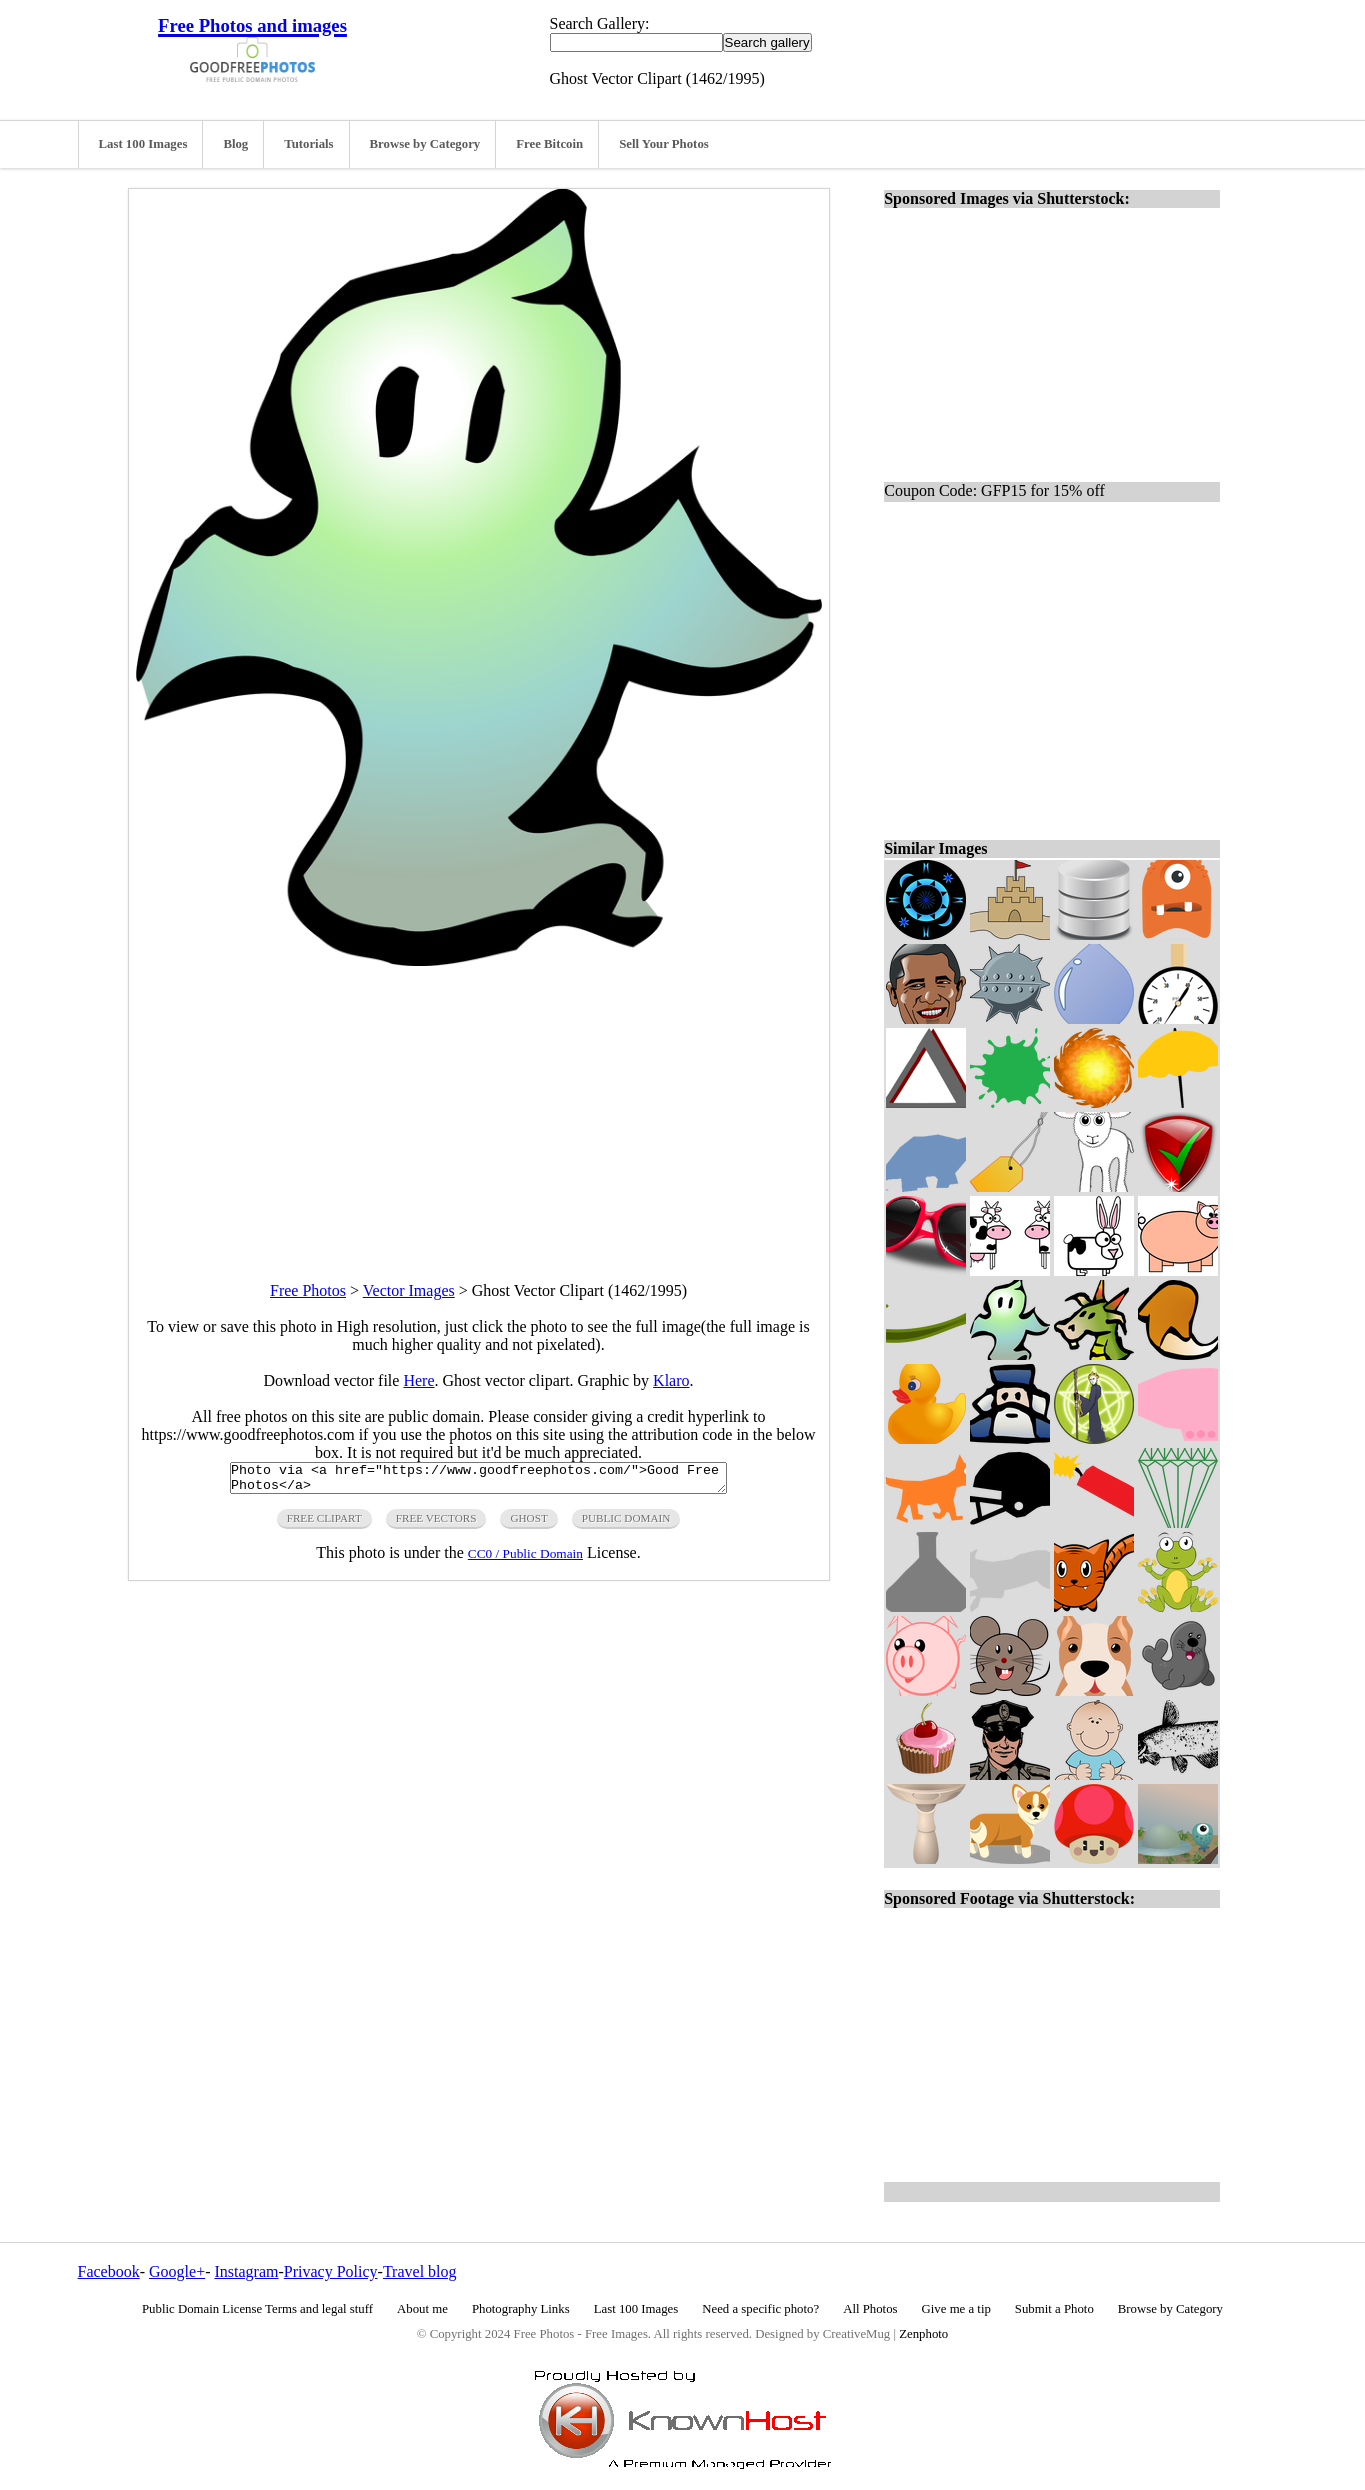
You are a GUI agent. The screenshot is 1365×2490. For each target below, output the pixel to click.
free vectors (436, 1524)
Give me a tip (956, 2309)
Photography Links (521, 2309)
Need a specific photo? (760, 2309)
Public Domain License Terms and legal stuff (257, 2309)
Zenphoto (923, 2334)
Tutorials (308, 144)
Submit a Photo (1054, 2309)
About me (422, 2309)
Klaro (671, 1380)
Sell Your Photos (664, 144)
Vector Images (409, 1290)
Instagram (246, 2271)
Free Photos (308, 1290)
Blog (235, 144)
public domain (626, 1524)
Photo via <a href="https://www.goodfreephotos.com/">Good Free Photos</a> (478, 1481)
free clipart (324, 1524)
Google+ (177, 2271)
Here (418, 1380)
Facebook (109, 2271)
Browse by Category (425, 144)
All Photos (870, 2309)
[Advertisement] (479, 1106)
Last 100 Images (143, 144)
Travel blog (420, 2271)
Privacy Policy (331, 2271)
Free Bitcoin (549, 144)
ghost (528, 1524)
